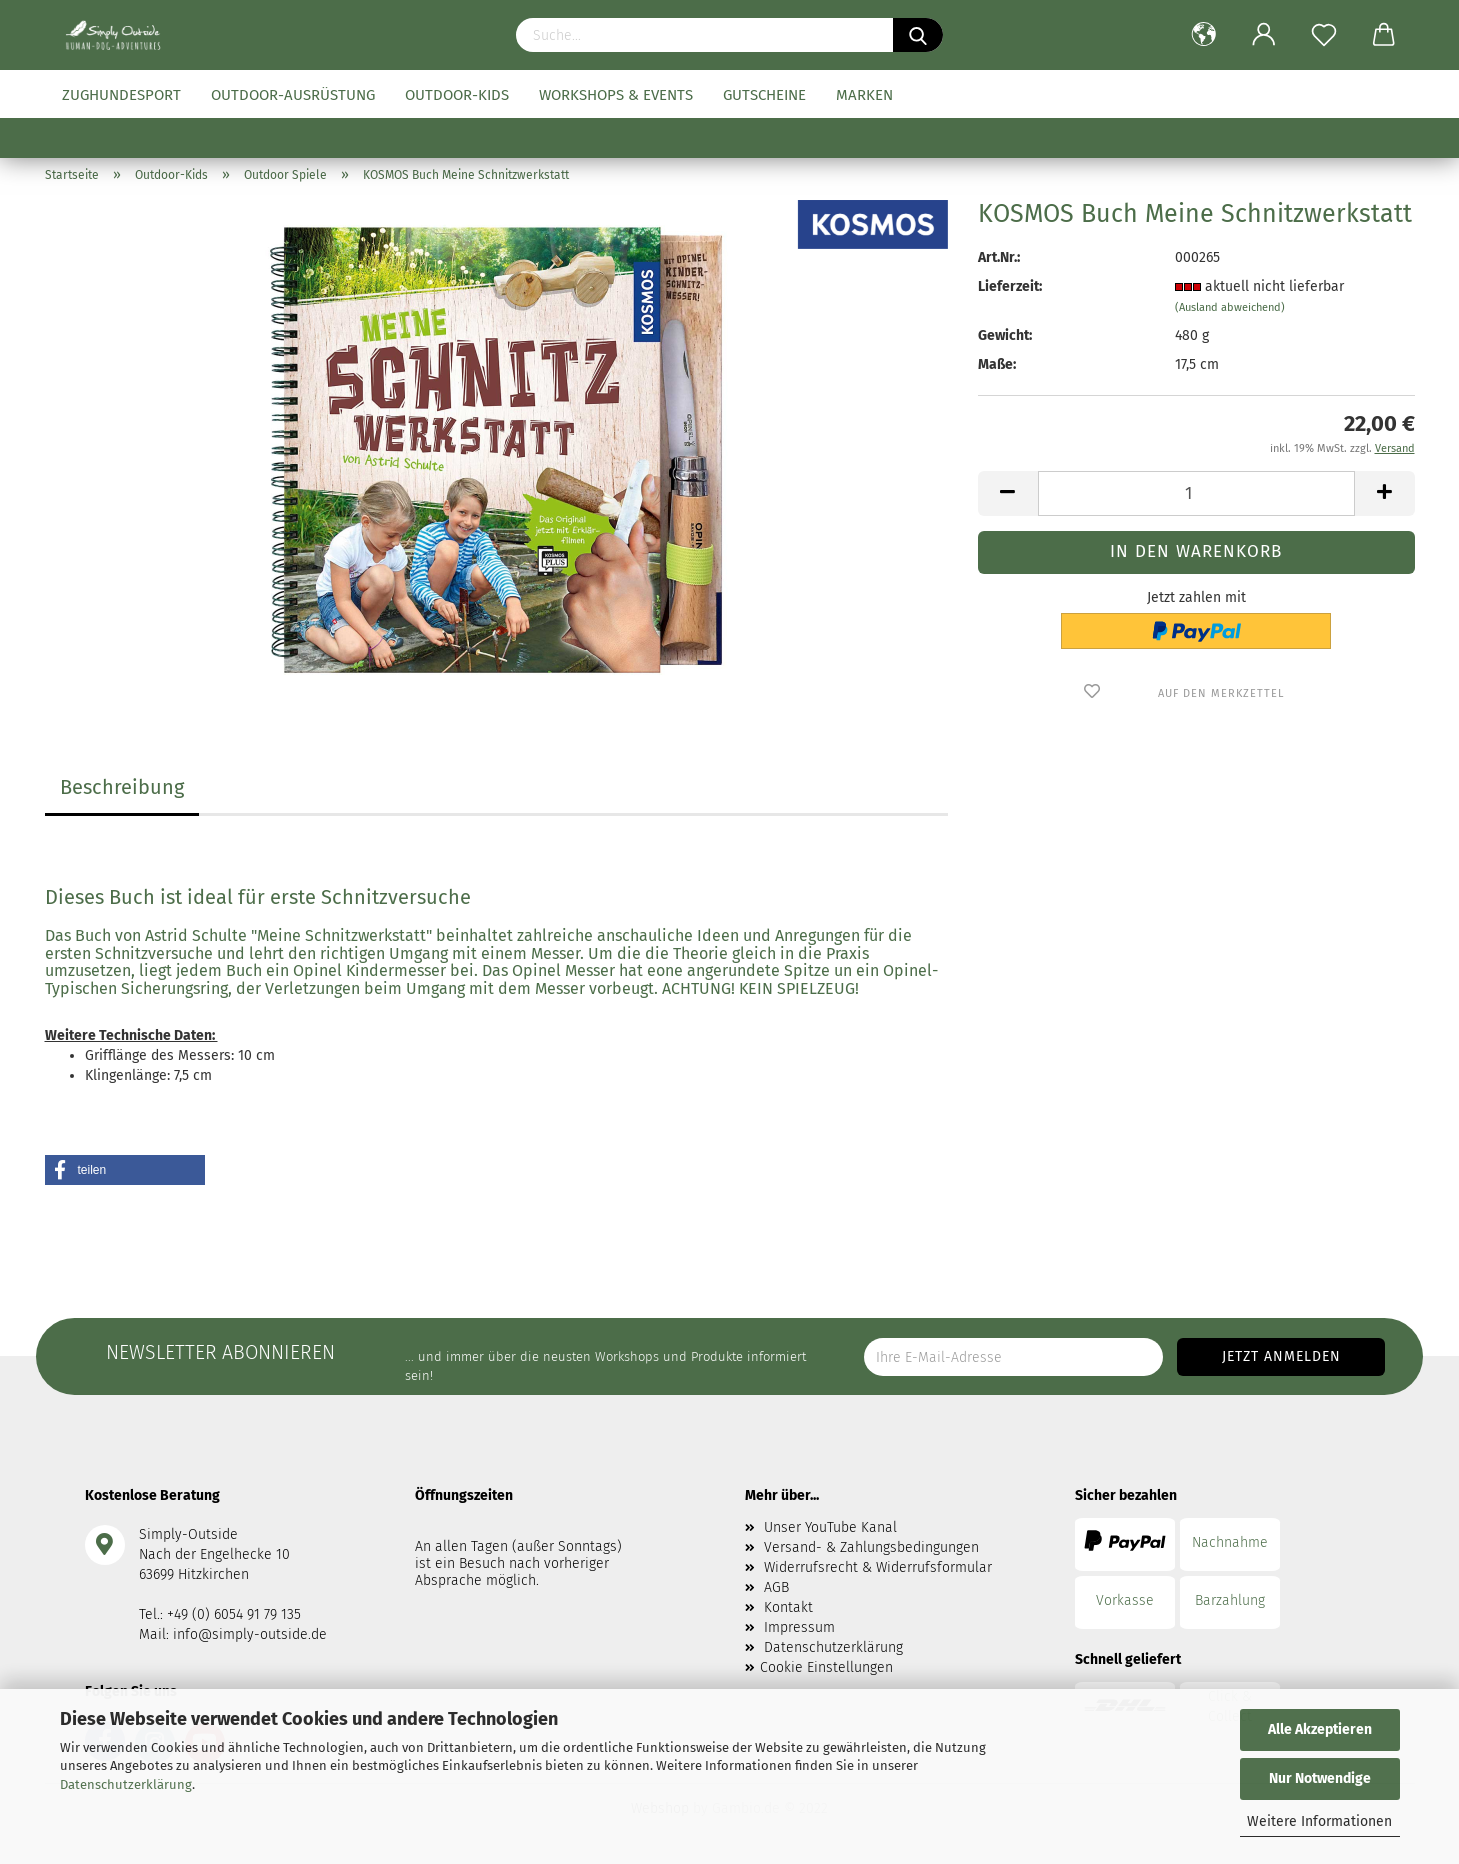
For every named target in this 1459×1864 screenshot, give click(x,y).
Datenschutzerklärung (126, 1784)
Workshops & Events (616, 95)
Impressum (799, 1627)
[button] (125, 1170)
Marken (864, 95)
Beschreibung (122, 787)
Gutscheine (764, 95)
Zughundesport (121, 95)
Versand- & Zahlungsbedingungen (871, 1547)
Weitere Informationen (1319, 1821)
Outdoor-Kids (457, 95)
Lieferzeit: (1010, 286)
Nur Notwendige (1320, 1778)
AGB (776, 1587)
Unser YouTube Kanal (830, 1527)
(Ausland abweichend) (1230, 307)
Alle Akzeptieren (1320, 1729)
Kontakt (788, 1607)
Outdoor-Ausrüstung (293, 95)
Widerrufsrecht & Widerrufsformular (878, 1567)
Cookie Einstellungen (826, 1667)
